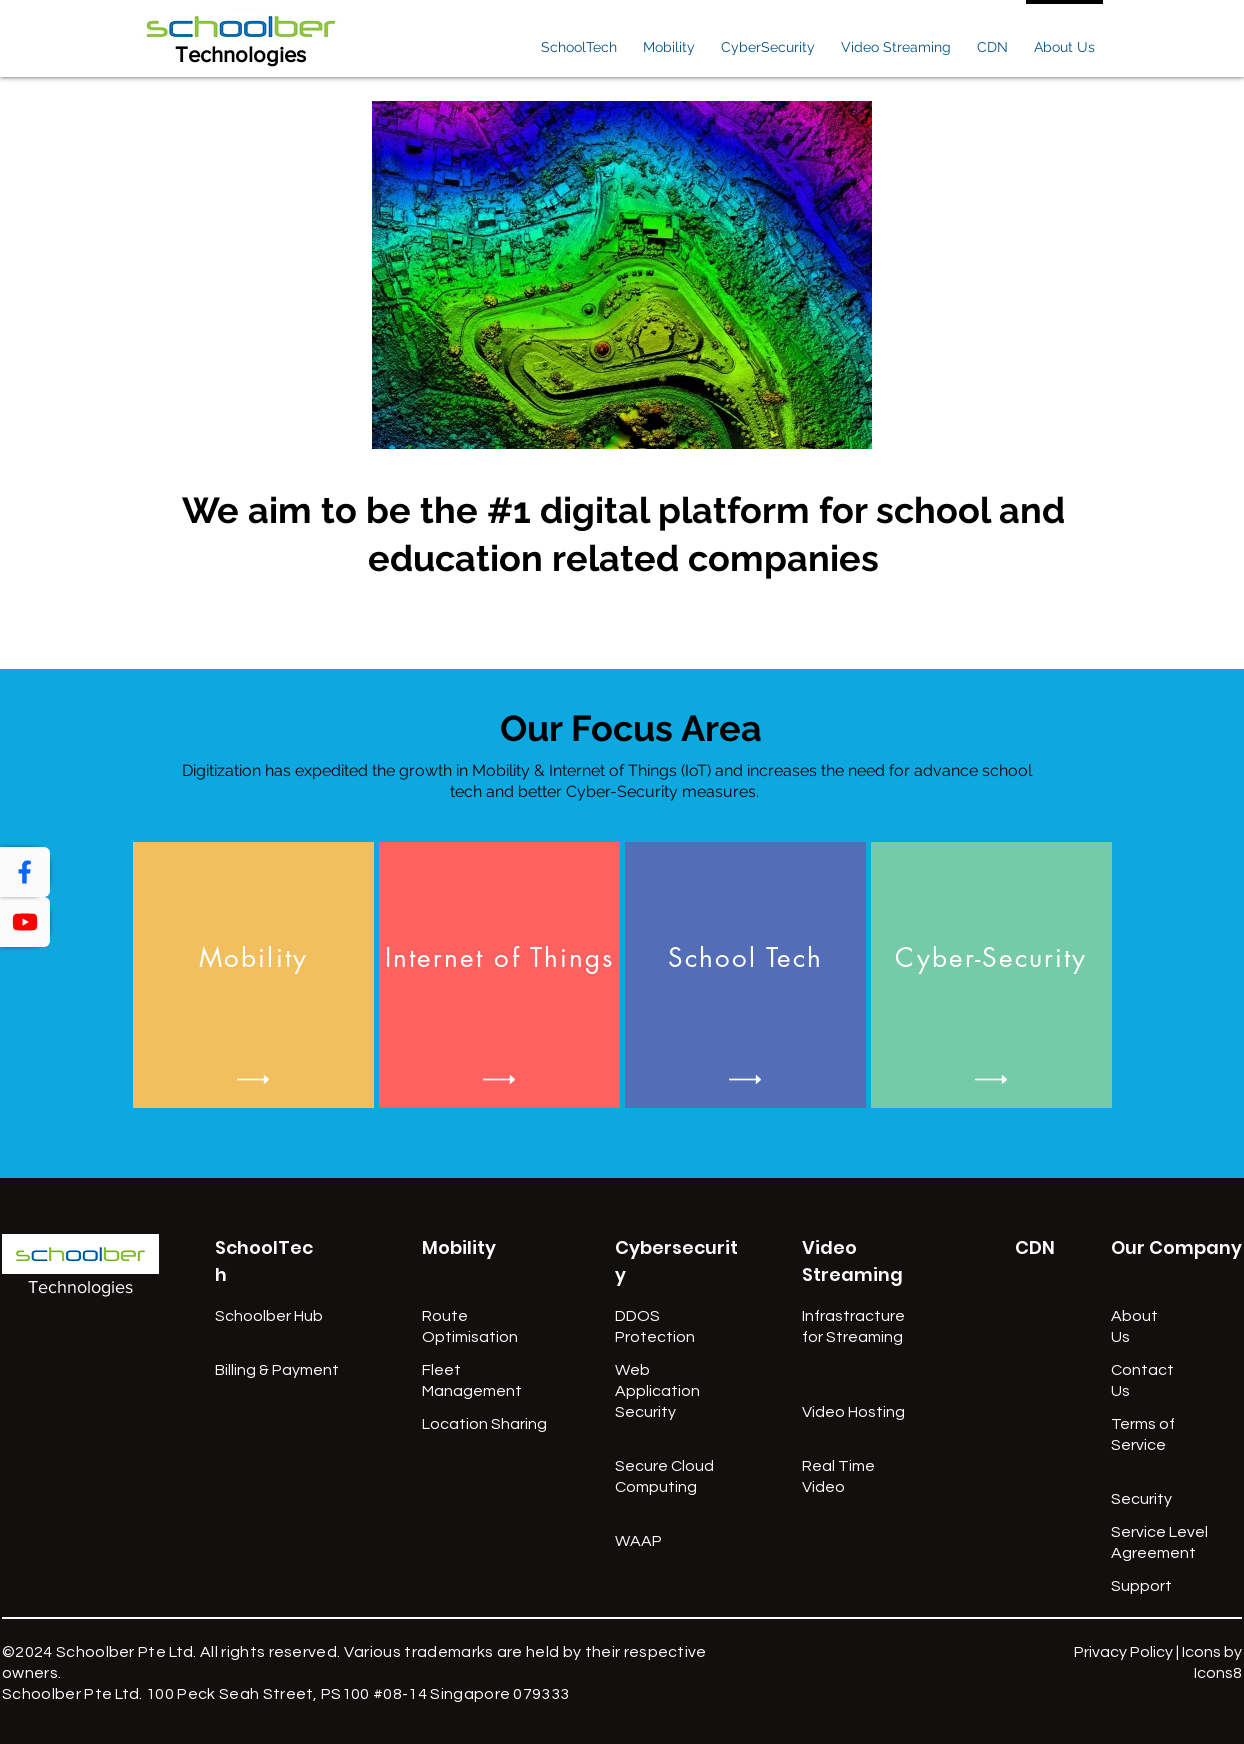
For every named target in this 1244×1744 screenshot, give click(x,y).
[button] (579, 38)
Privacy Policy (1123, 1652)
